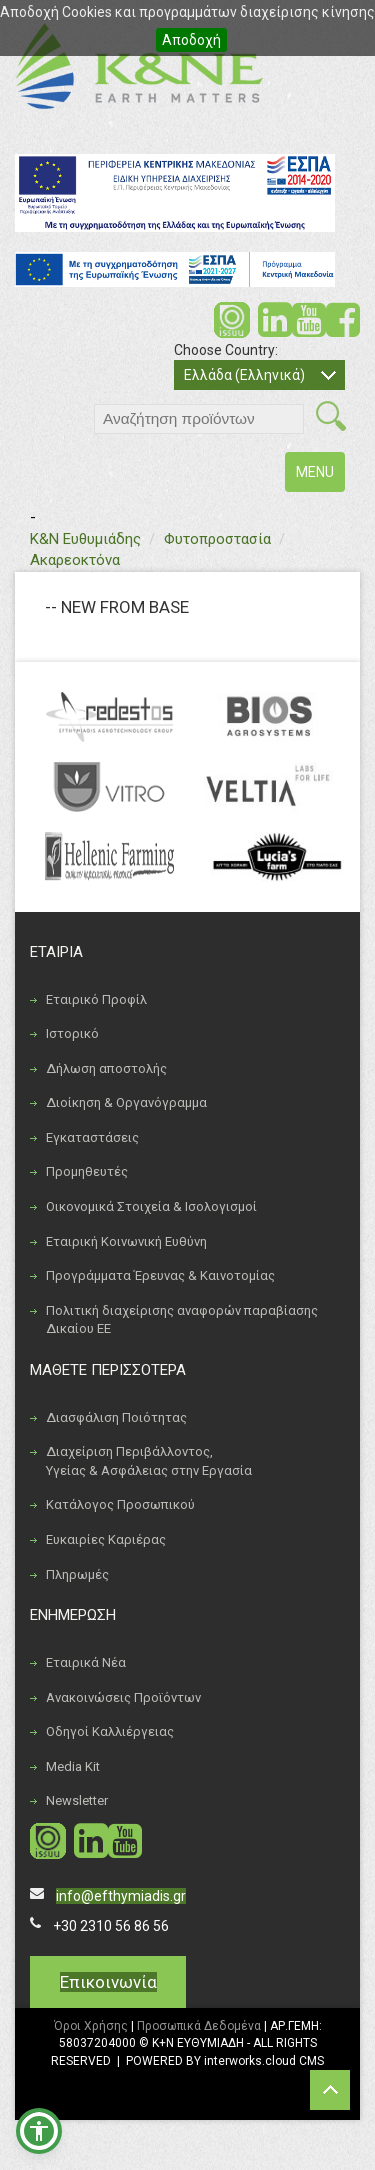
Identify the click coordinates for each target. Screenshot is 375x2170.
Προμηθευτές (87, 1171)
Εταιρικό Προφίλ (96, 999)
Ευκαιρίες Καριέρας (106, 1539)
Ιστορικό (72, 1033)
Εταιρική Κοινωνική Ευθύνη (126, 1241)
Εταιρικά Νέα (86, 1662)
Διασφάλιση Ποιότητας (116, 1417)
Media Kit (73, 1766)
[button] (39, 2131)
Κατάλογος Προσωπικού (120, 1504)
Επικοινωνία (108, 1982)
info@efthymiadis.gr (121, 1896)
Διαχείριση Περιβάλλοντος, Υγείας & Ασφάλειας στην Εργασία (149, 1461)
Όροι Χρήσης (91, 2026)
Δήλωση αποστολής (106, 1068)
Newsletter (77, 1800)
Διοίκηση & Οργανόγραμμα (126, 1102)
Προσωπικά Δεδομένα (199, 2026)
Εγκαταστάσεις (92, 1137)
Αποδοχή (191, 40)
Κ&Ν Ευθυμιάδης (85, 539)
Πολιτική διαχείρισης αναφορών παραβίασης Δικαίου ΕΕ (182, 1320)
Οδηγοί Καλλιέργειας (110, 1731)
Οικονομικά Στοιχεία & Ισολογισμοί (151, 1206)
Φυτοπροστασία (217, 539)
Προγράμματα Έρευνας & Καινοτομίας (160, 1275)
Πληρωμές (77, 1574)
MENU (320, 476)
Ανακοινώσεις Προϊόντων (123, 1697)
